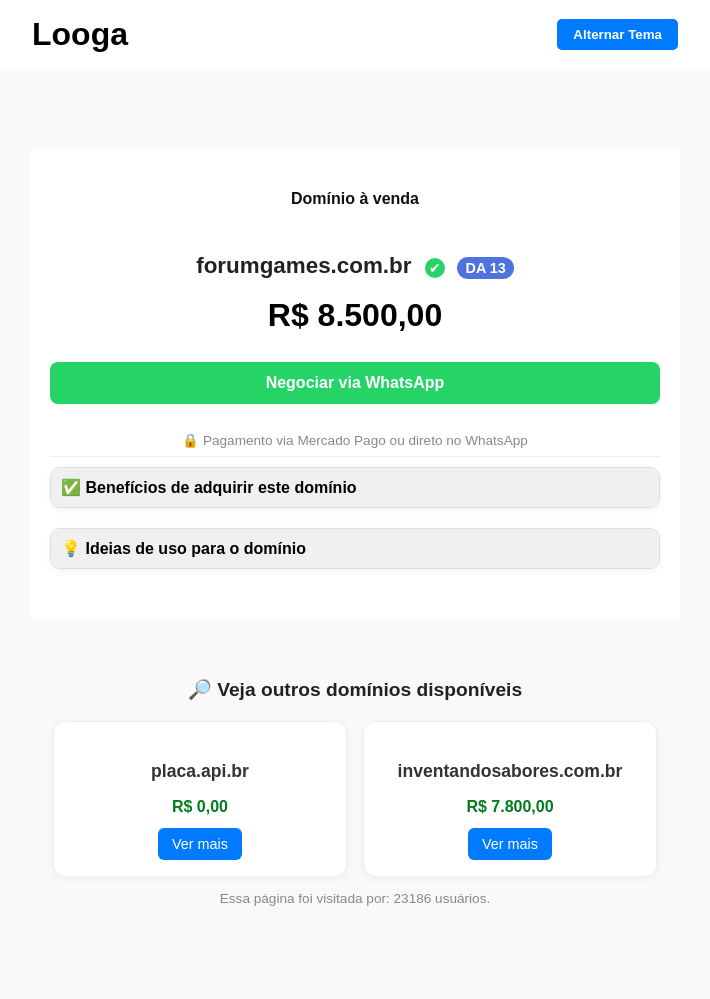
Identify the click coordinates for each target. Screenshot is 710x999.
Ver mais (200, 844)
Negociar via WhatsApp (355, 382)
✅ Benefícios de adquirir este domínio (209, 487)
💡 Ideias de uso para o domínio (183, 548)
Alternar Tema (617, 34)
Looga (80, 34)
